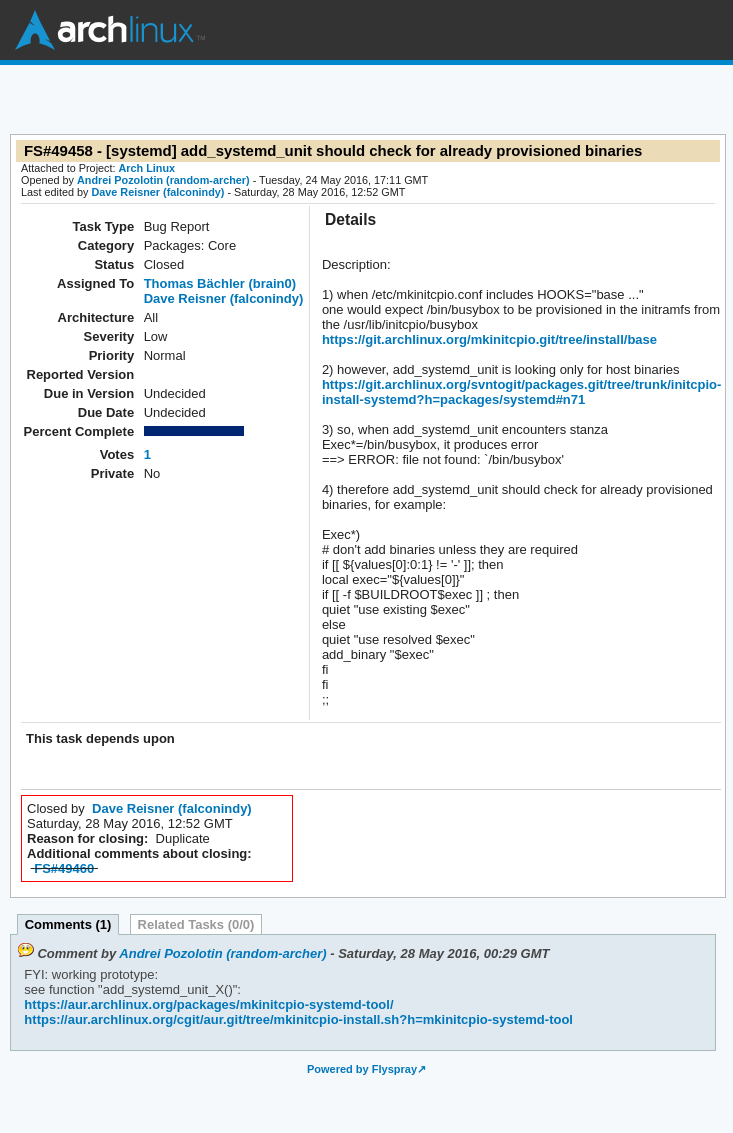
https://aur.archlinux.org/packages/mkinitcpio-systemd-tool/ (208, 1004)
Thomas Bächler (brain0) (220, 283)
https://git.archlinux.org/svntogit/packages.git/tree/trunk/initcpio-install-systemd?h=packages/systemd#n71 (521, 392)
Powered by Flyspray (362, 1069)
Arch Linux (110, 30)
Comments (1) (68, 924)
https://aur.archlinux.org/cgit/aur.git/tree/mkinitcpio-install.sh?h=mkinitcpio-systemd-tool (298, 1019)
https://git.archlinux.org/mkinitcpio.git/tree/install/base (489, 339)
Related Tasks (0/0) (196, 924)
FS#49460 (64, 868)
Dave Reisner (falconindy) (157, 192)
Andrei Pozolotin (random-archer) (163, 180)
